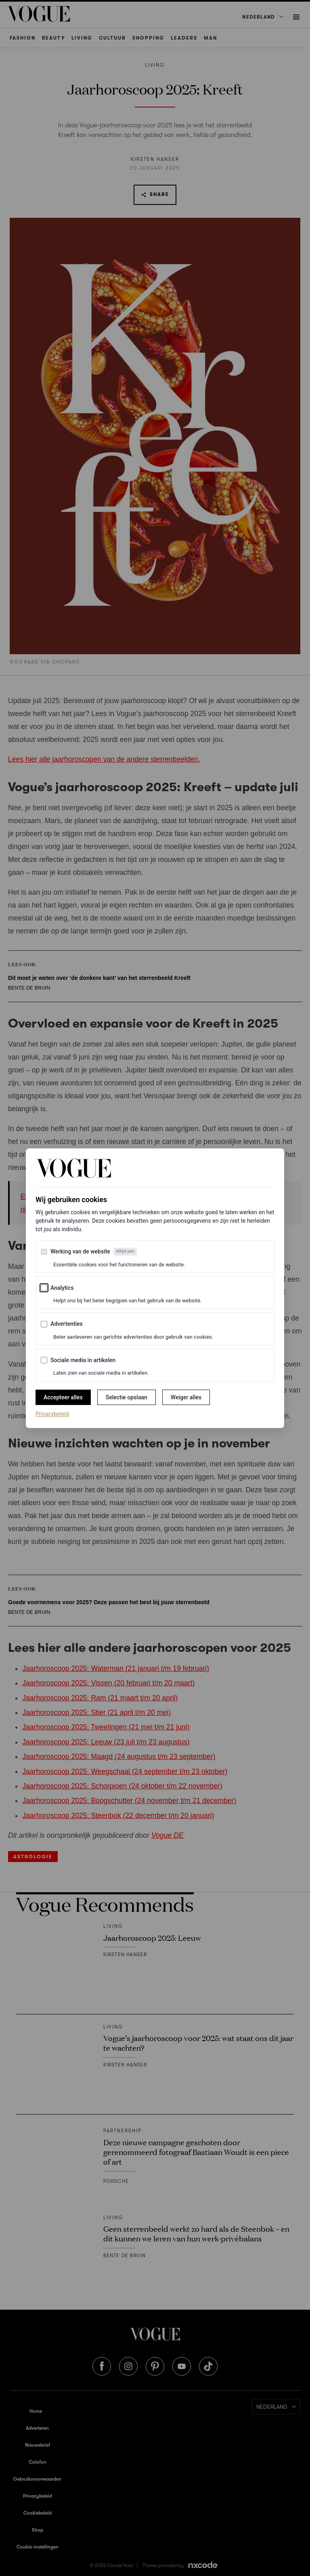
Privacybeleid (52, 1413)
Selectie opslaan (126, 1397)
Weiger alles (186, 1397)
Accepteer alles (63, 1397)
